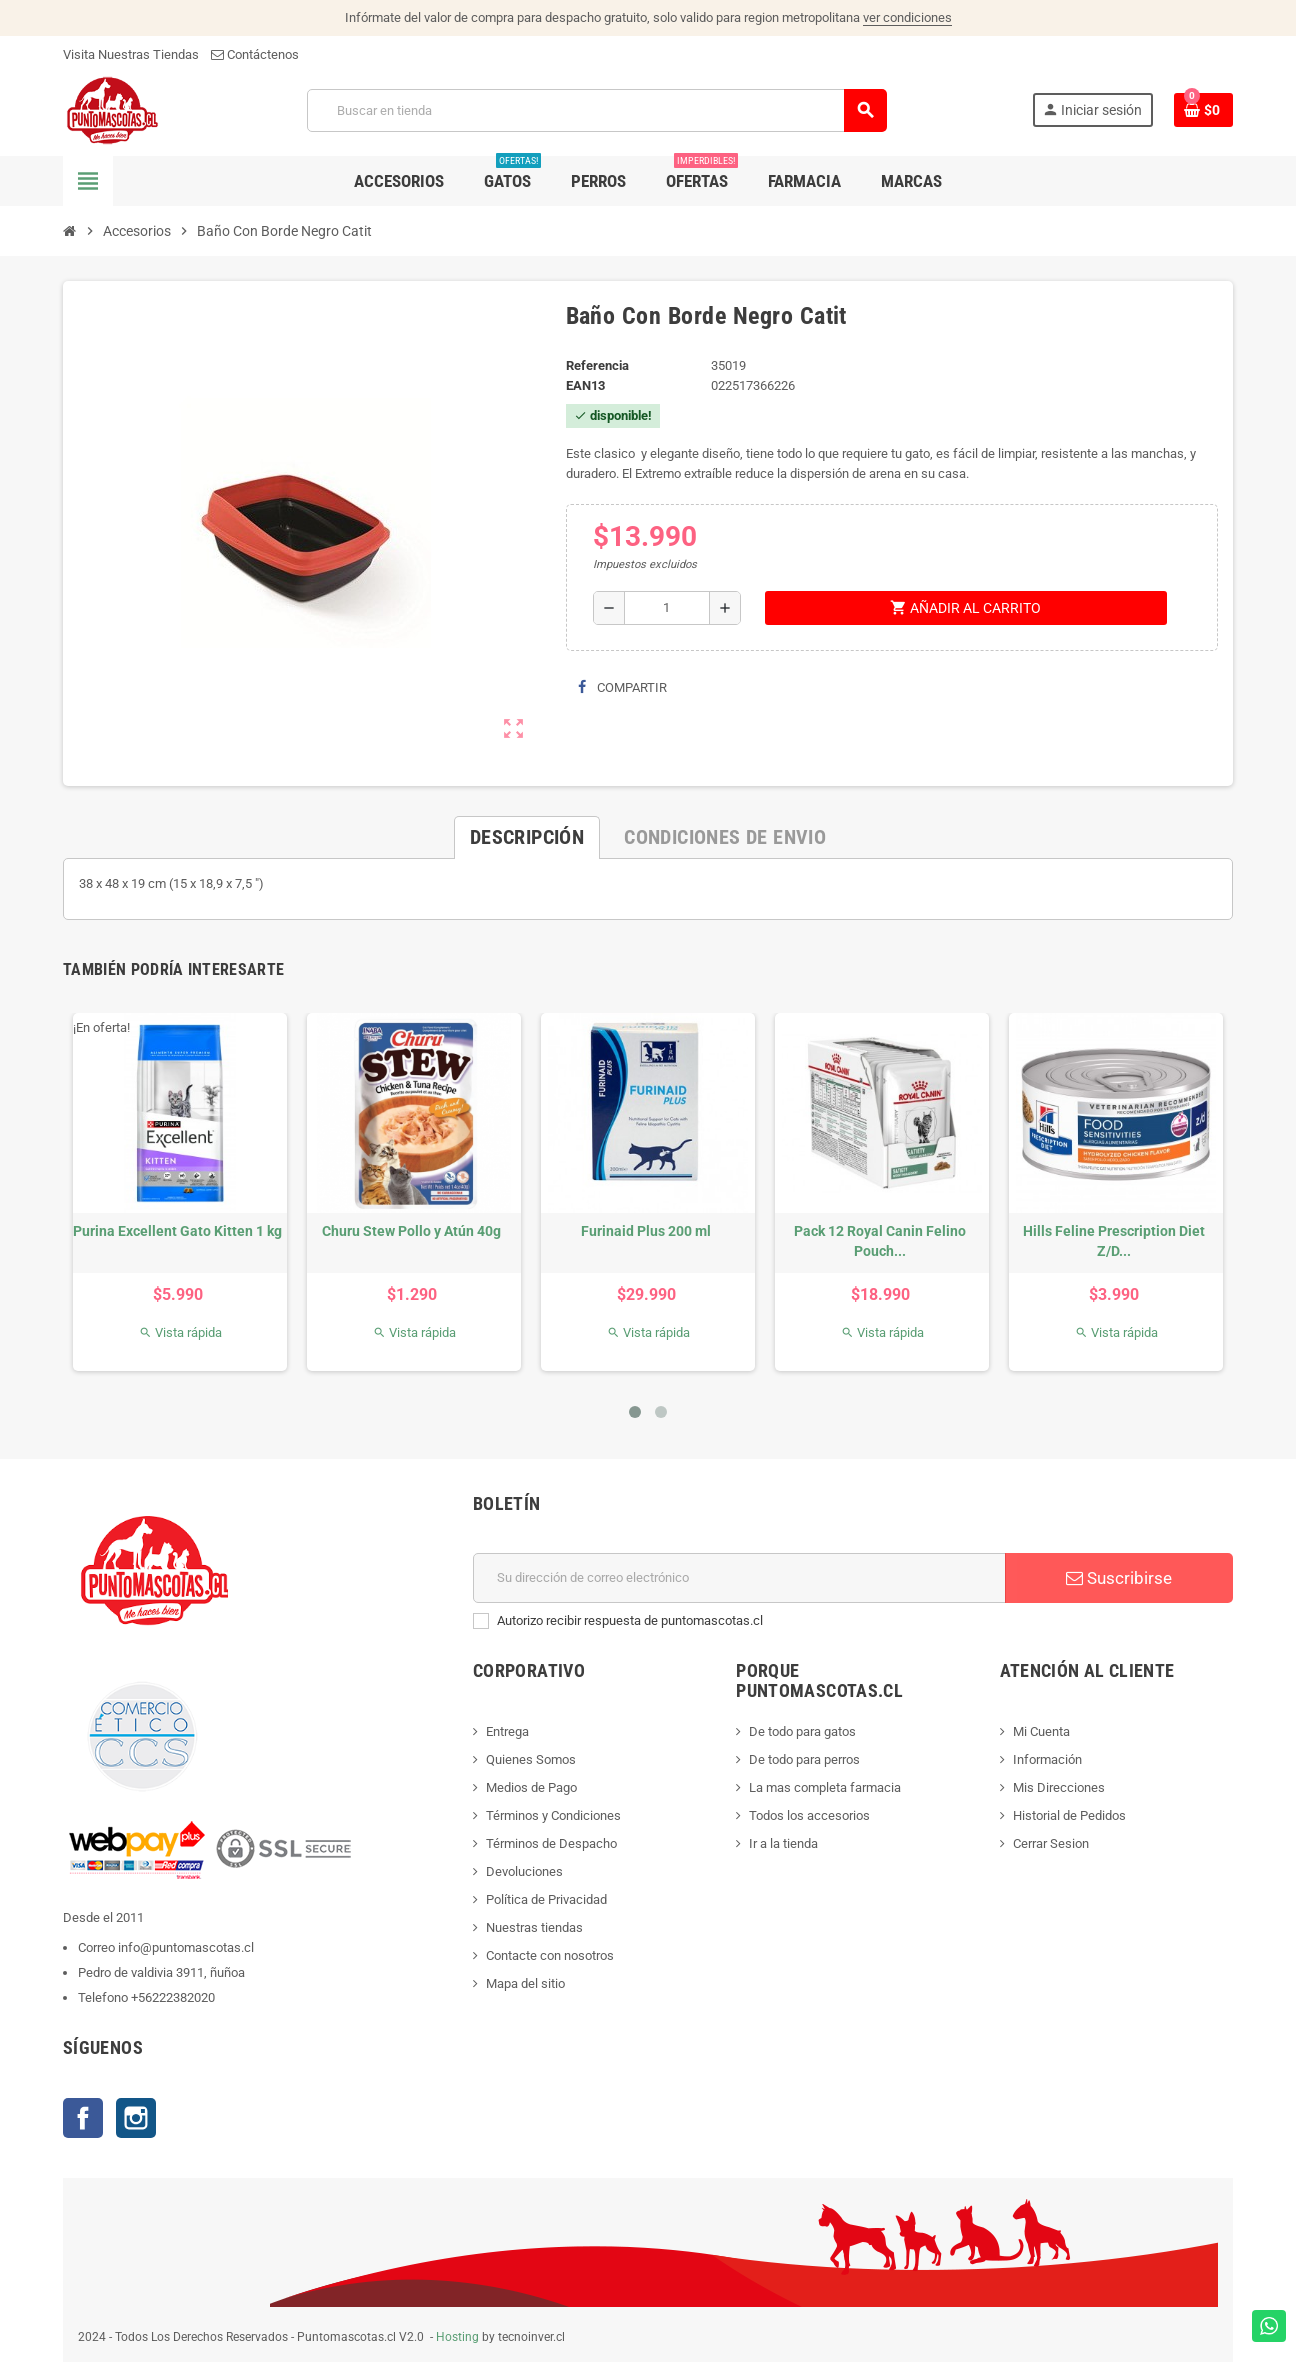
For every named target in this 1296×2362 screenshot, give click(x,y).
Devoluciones (524, 1871)
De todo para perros (804, 1759)
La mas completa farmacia (825, 1787)
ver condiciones (907, 17)
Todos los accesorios (809, 1815)
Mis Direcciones (1059, 1787)
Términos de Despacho (551, 1843)
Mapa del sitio (525, 1983)
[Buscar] (596, 110)
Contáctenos (255, 54)
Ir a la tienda (783, 1843)
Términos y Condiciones (553, 1815)
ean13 (585, 385)
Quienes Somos (531, 1759)
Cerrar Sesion (1051, 1843)
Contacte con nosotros (550, 1955)
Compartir (622, 687)
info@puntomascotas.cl (186, 1947)
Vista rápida (180, 1332)
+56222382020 (173, 1997)
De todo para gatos (802, 1731)
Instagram (136, 2118)
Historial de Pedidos (1069, 1815)
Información (1047, 1759)
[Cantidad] (667, 608)
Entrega (507, 1731)
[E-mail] (739, 1578)
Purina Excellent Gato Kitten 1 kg (177, 1231)
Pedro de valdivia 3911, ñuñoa (161, 1972)
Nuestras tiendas (534, 1927)
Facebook (83, 2118)
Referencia (597, 365)
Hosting (457, 2337)
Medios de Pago (531, 1787)
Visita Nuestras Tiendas (131, 54)
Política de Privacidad (546, 1899)
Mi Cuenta (1041, 1731)
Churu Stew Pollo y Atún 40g (411, 1231)
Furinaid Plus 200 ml (646, 1231)
